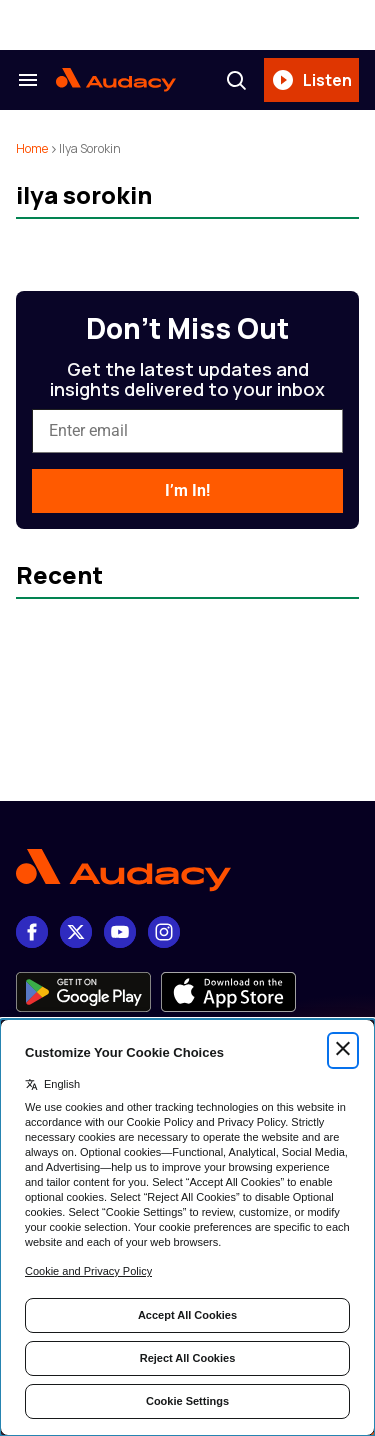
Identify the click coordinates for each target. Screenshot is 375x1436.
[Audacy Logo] (116, 80)
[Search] (236, 80)
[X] (76, 932)
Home (32, 148)
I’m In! (187, 490)
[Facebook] (32, 932)
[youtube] (120, 932)
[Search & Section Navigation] (28, 80)
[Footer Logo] (187, 870)
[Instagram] (164, 932)
